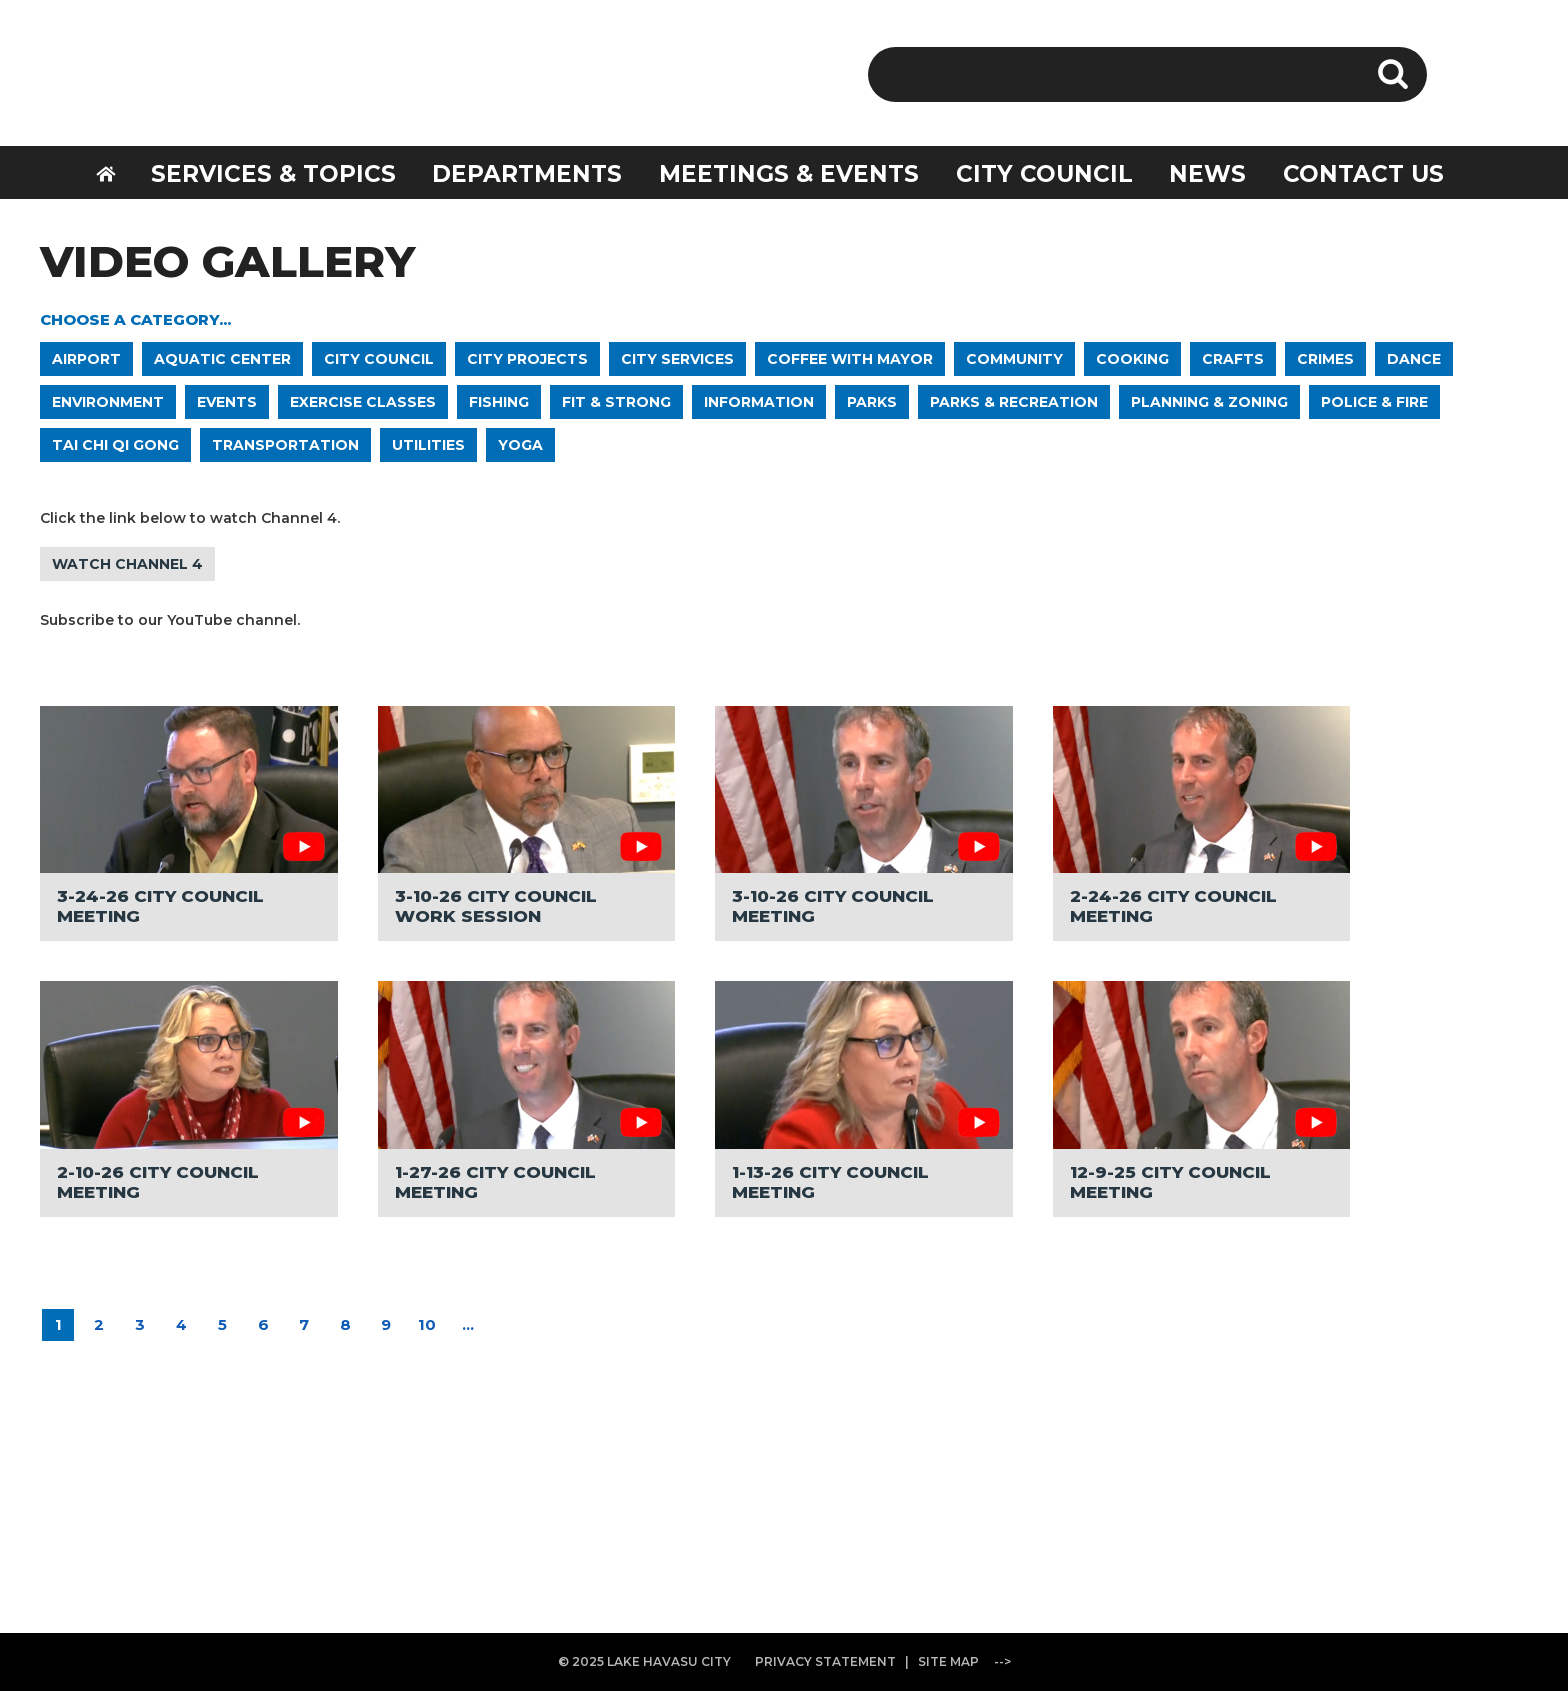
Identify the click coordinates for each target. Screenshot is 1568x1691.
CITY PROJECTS (527, 359)
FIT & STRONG (616, 402)
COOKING (1132, 359)
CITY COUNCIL (1044, 174)
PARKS (872, 402)
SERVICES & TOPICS (273, 174)
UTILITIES (428, 445)
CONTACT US (1363, 174)
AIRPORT (86, 359)
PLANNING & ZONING (1209, 402)
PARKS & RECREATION (1014, 402)
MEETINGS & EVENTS (789, 174)
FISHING (499, 402)
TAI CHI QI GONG (115, 445)
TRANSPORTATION (285, 445)
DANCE (1414, 359)
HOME (119, 171)
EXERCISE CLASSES (363, 402)
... (468, 1324)
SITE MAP (948, 1661)
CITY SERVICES (677, 359)
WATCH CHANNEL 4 (127, 564)
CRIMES (1325, 359)
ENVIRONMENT (108, 402)
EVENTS (227, 402)
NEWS (1207, 174)
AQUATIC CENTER (222, 359)
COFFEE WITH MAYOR (850, 359)
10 (427, 1324)
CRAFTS (1233, 359)
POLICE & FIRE (1374, 402)
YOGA (520, 445)
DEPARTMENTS (527, 174)
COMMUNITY (1014, 359)
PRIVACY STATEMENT (825, 1661)
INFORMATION (759, 402)
